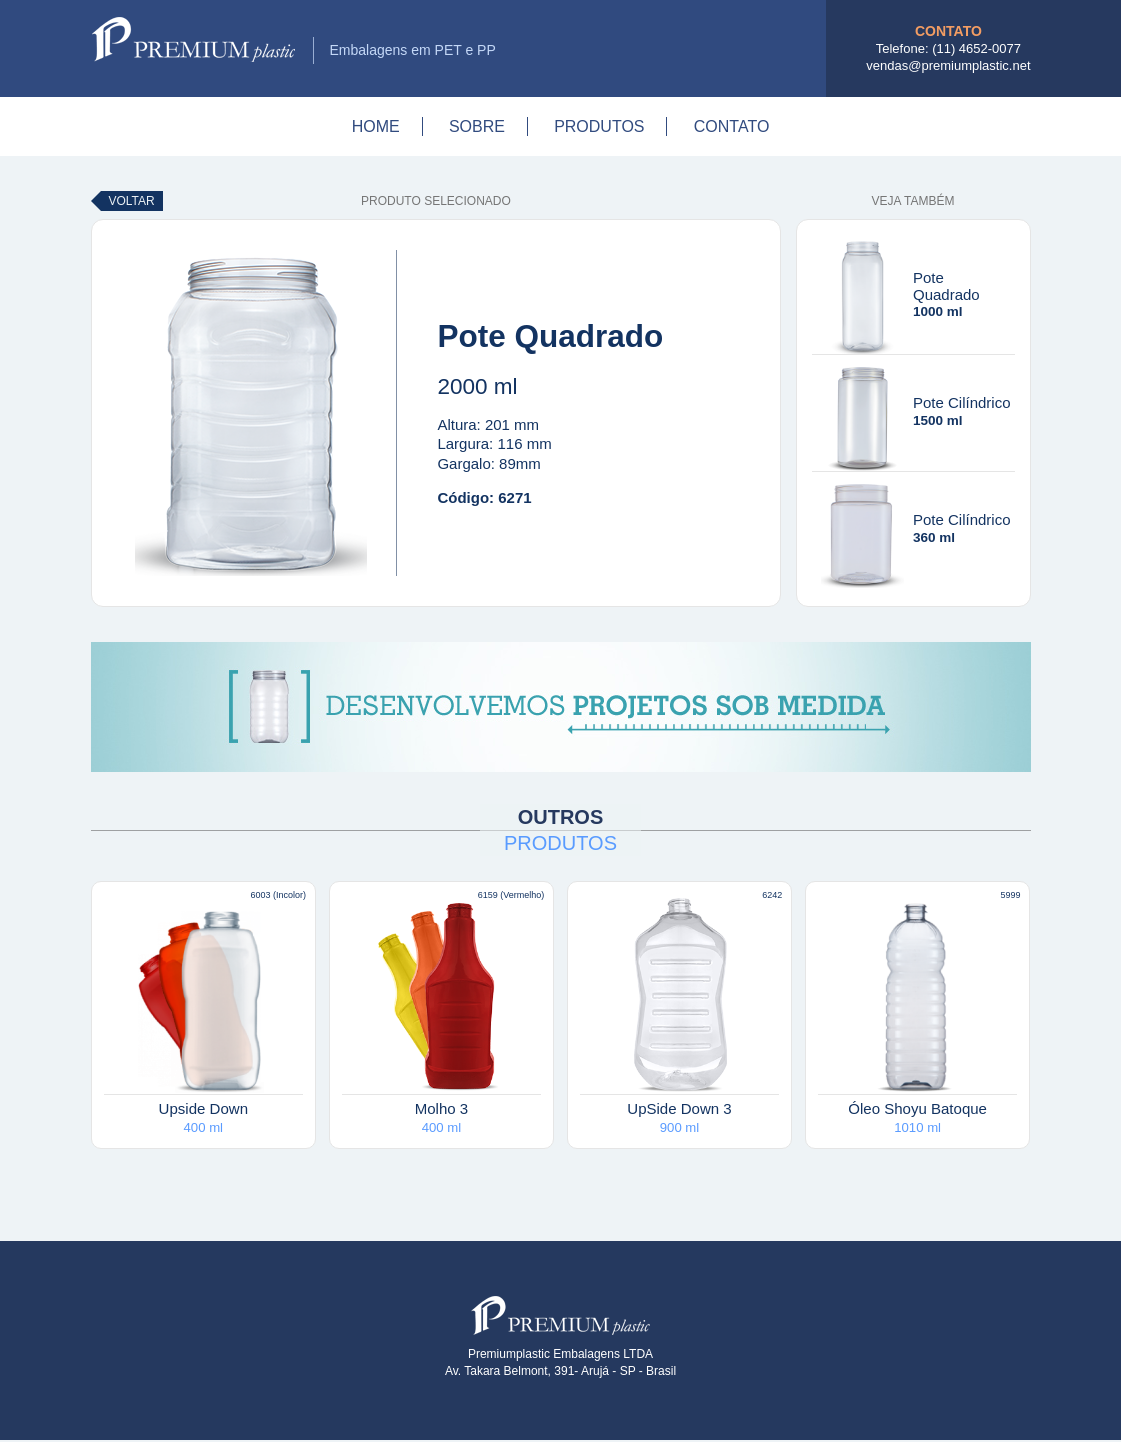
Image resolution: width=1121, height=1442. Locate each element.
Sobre (477, 126)
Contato (732, 126)
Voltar (132, 201)
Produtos (599, 126)
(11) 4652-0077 (976, 48)
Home (376, 126)
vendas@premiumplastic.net (948, 65)
